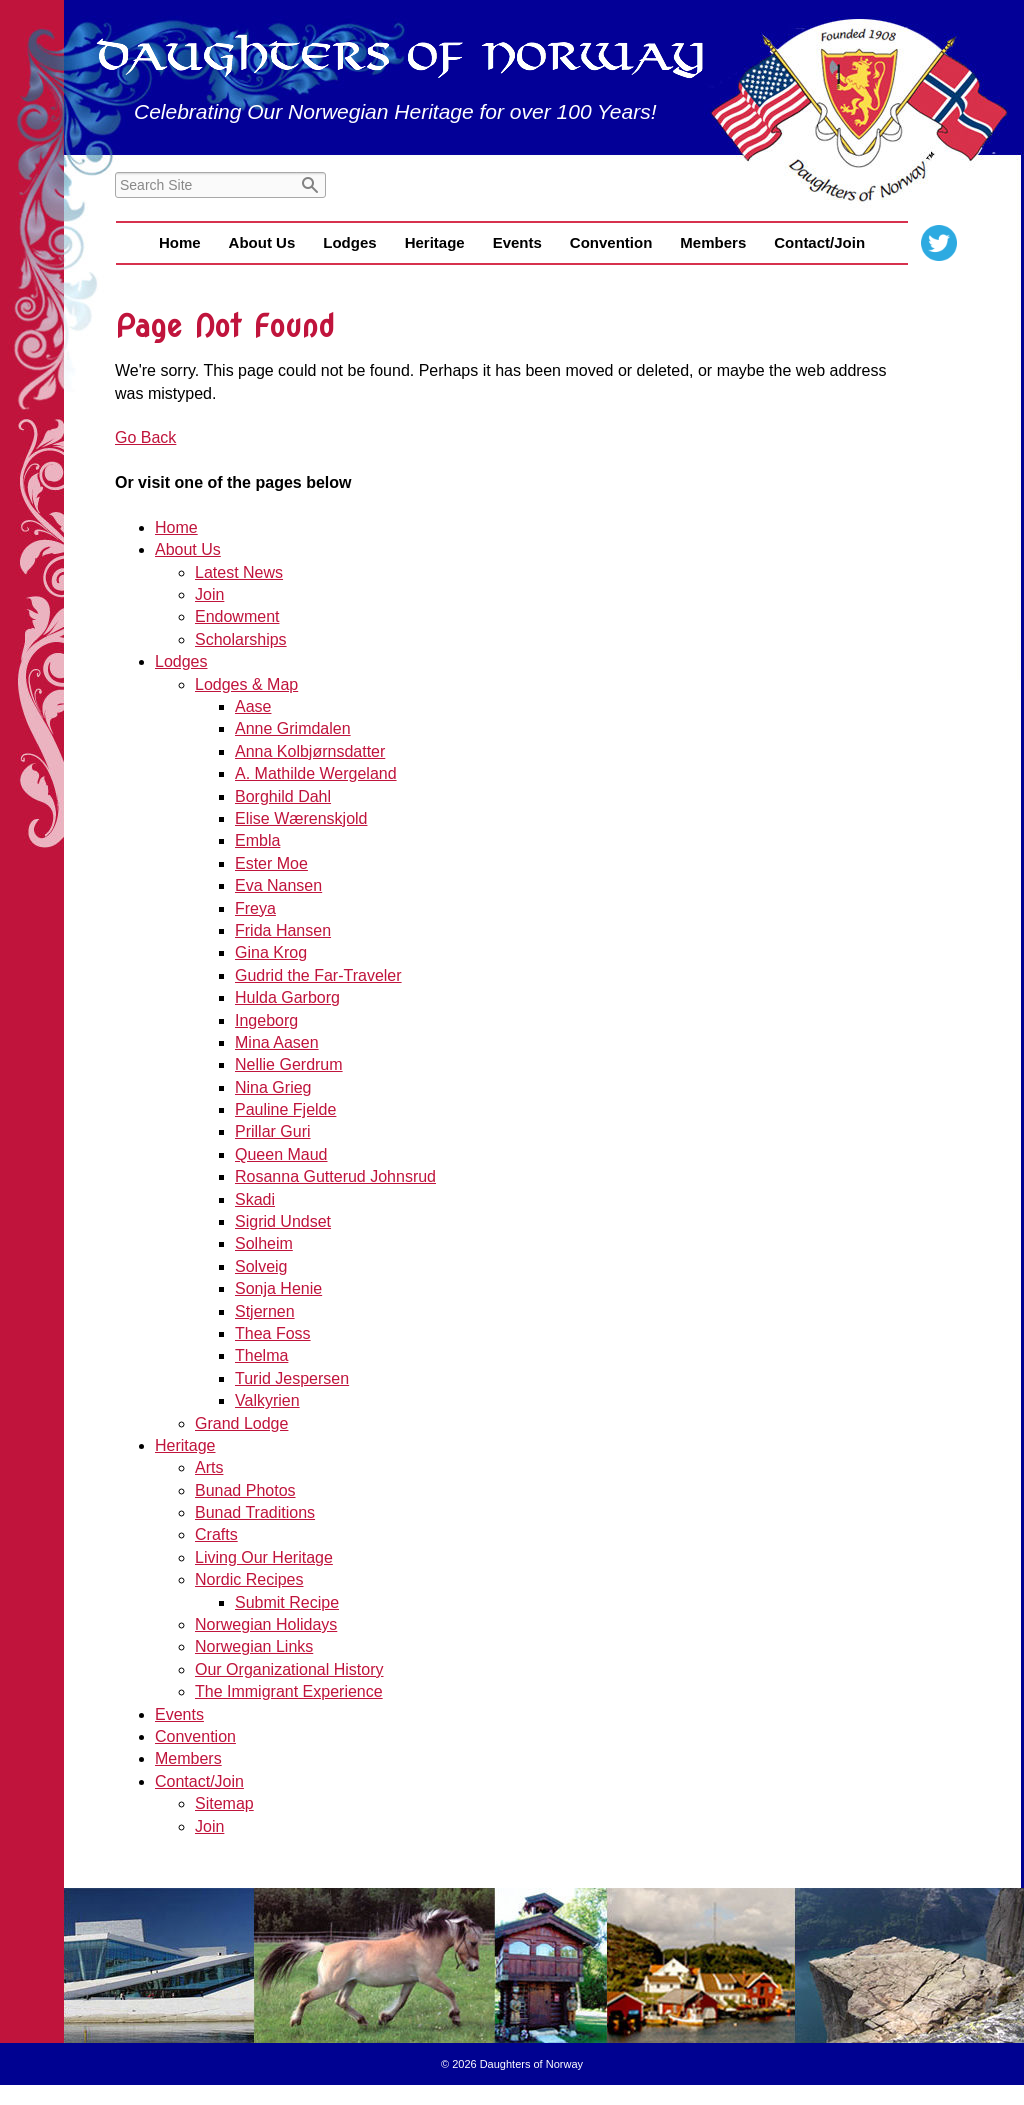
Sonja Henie (278, 1288)
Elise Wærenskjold (301, 818)
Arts (209, 1467)
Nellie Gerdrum (289, 1064)
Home (180, 242)
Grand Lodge (241, 1423)
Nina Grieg (273, 1087)
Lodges (349, 242)
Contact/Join (819, 242)
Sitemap (224, 1803)
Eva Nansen (278, 885)
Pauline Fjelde (285, 1109)
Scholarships (241, 639)
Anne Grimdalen (293, 728)
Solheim (264, 1243)
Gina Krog (271, 952)
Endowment (237, 616)
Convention (611, 242)
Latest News (239, 572)
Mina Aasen (277, 1042)
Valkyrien (267, 1400)
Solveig (261, 1266)
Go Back (145, 437)
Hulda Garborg (287, 997)
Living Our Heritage (264, 1557)
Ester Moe (271, 863)
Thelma (261, 1355)
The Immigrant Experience (289, 1691)
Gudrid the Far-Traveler (318, 975)
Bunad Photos (245, 1490)
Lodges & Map (246, 684)
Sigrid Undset (283, 1221)
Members (713, 242)
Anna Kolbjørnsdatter (310, 751)
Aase (253, 706)
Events (517, 242)
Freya (255, 908)
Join (209, 594)
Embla (257, 840)
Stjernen (265, 1311)
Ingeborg (266, 1020)
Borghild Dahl (283, 796)
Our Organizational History (289, 1669)
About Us (262, 242)
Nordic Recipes (249, 1579)
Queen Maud (281, 1154)
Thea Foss (273, 1333)
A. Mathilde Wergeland (316, 773)
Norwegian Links (254, 1646)
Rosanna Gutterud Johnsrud (335, 1176)
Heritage (435, 242)
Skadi (255, 1199)
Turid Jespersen (292, 1378)
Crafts (216, 1534)
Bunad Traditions (255, 1512)
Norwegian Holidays (266, 1624)
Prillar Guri (273, 1131)
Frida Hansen (283, 930)
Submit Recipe (287, 1602)
